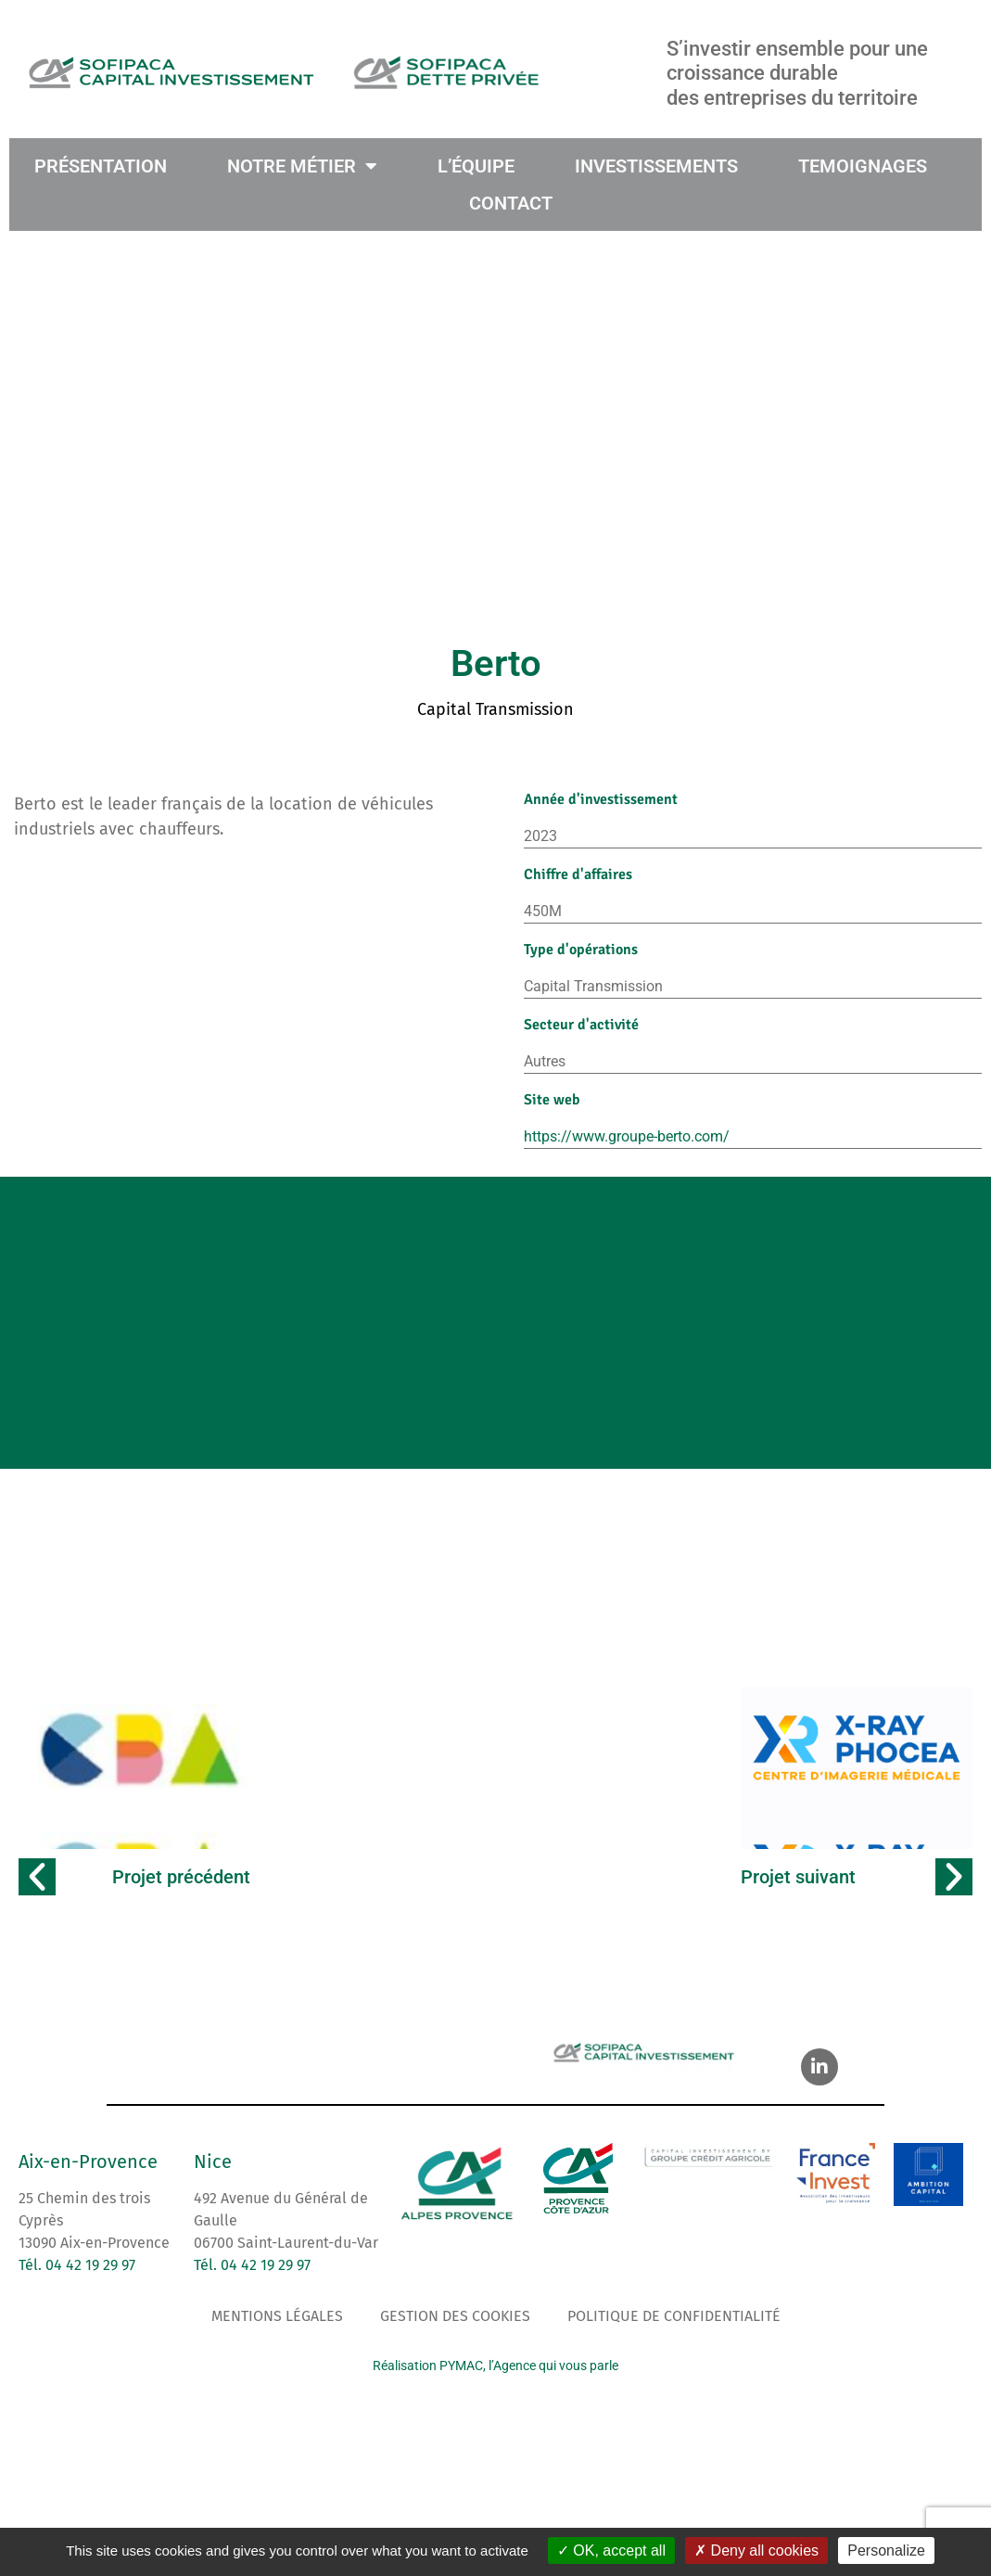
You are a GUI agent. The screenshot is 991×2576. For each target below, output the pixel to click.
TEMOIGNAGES (861, 166)
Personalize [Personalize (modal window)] (886, 2550)
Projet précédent (181, 1888)
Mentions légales (277, 2327)
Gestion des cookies (455, 2327)
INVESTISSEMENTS (655, 166)
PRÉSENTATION (100, 166)
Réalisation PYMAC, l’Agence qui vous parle (495, 2376)
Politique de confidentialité (674, 2327)
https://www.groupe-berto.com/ (627, 1136)
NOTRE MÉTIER (301, 166)
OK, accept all (611, 2550)
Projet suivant (798, 1888)
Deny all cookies (756, 2550)
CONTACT (511, 203)
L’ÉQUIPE (475, 166)
